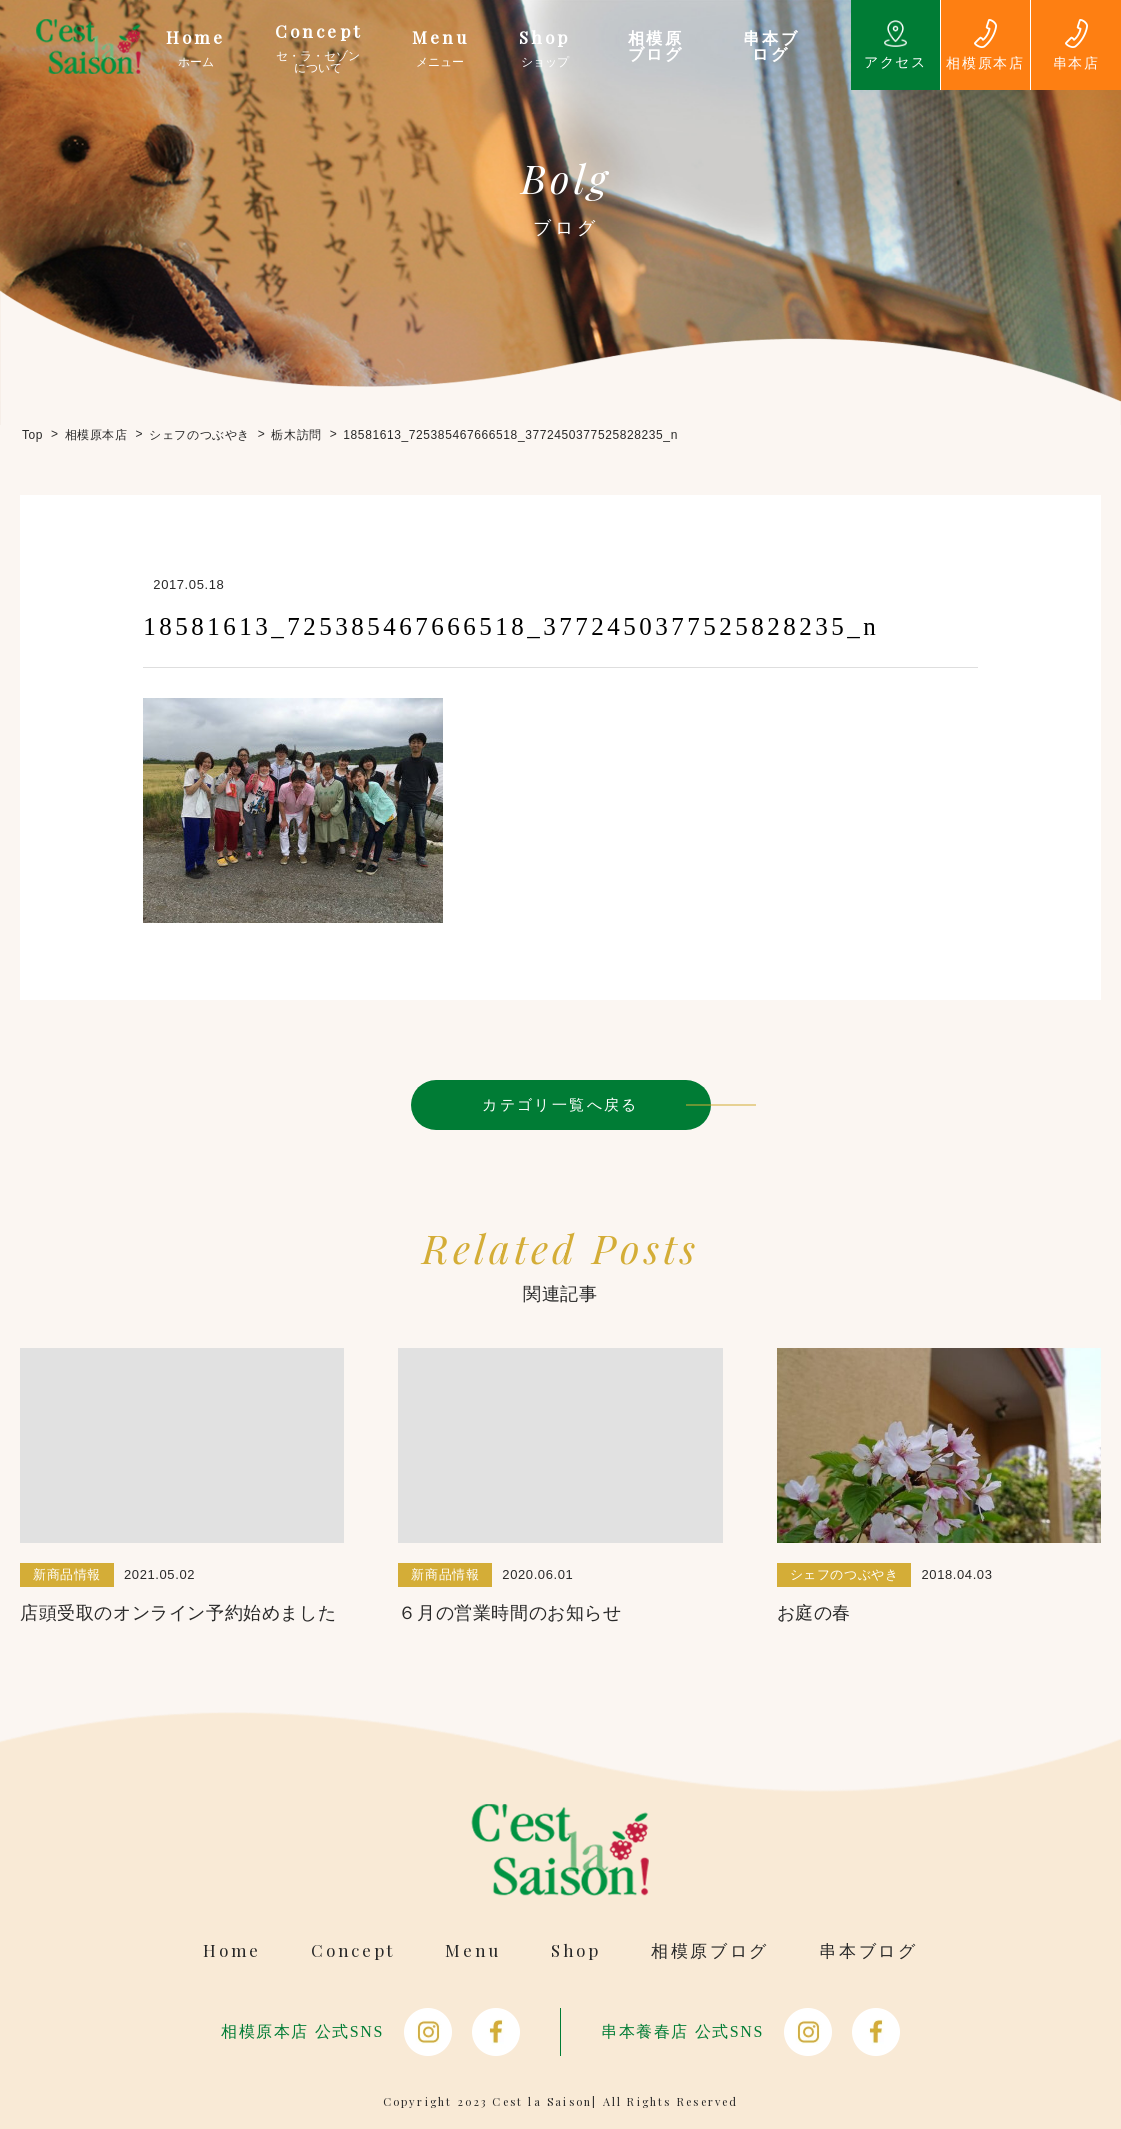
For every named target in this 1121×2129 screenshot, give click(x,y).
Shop (576, 1950)
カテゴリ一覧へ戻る (560, 1104)
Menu (473, 1950)
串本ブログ (868, 1950)
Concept (353, 1950)
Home (232, 1950)
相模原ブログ (710, 1950)
